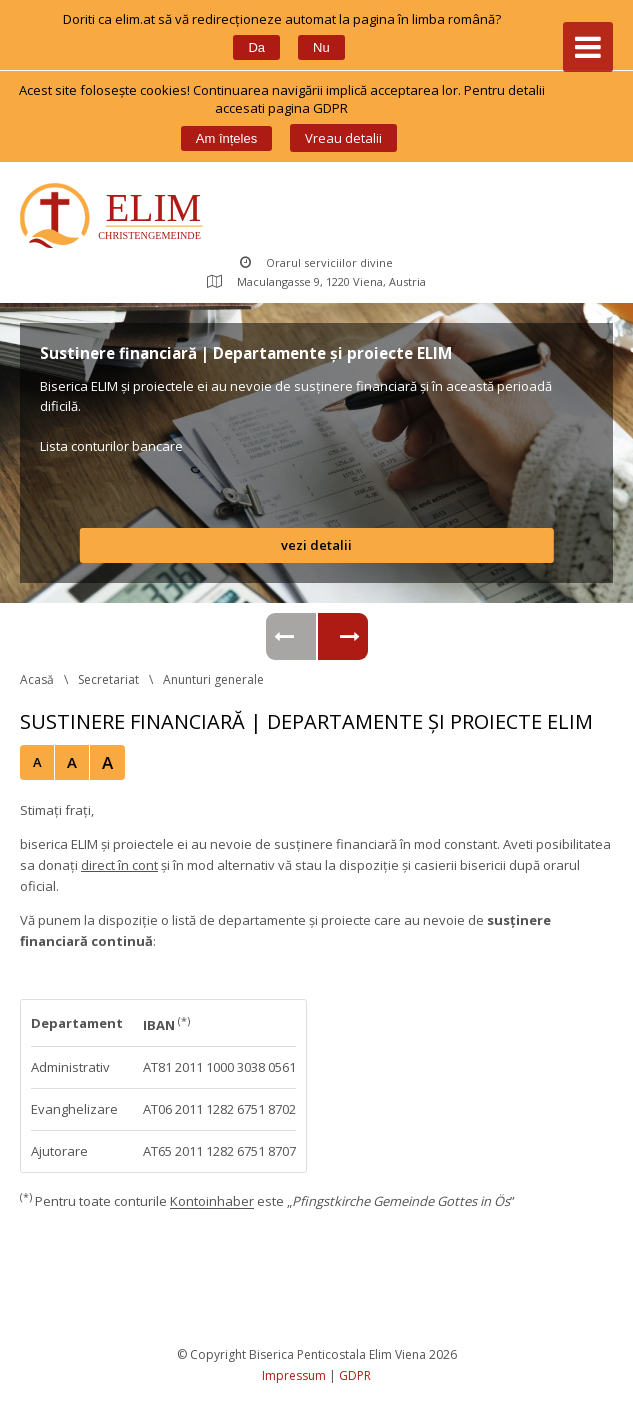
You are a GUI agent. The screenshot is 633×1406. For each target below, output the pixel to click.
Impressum (294, 1375)
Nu (321, 47)
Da (256, 47)
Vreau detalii (343, 138)
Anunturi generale (213, 679)
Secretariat (108, 679)
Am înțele (226, 138)
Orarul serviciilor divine (316, 262)
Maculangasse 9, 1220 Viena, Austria (316, 281)
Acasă (37, 679)
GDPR (355, 1375)
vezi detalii (316, 545)
